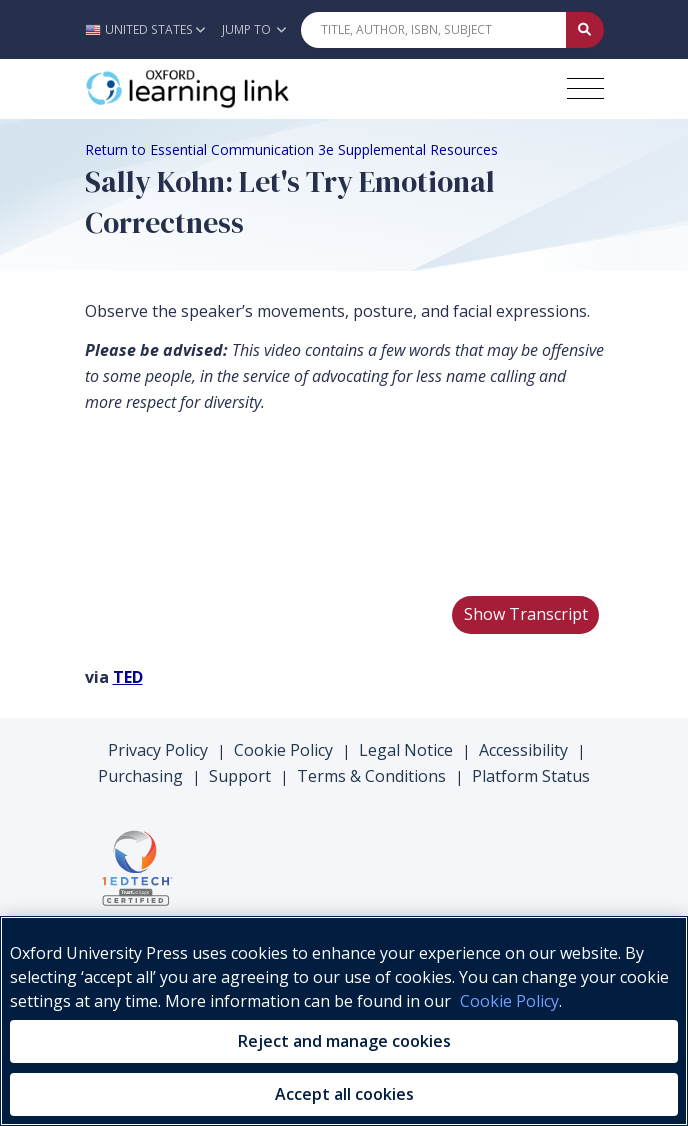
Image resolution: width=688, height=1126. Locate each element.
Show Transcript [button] (526, 614)
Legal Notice (406, 750)
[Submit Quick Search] (585, 30)
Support (240, 776)
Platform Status (531, 776)
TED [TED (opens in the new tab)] (128, 677)
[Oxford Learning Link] (235, 89)
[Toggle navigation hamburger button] (585, 88)
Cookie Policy (283, 750)
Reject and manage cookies (344, 1041)
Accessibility (523, 750)
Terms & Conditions (371, 776)
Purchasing (140, 776)
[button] (150, 29)
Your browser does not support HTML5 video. (235, 504)
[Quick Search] (434, 30)
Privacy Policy (158, 750)
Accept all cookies (344, 1094)
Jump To (254, 29)
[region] (344, 1021)
